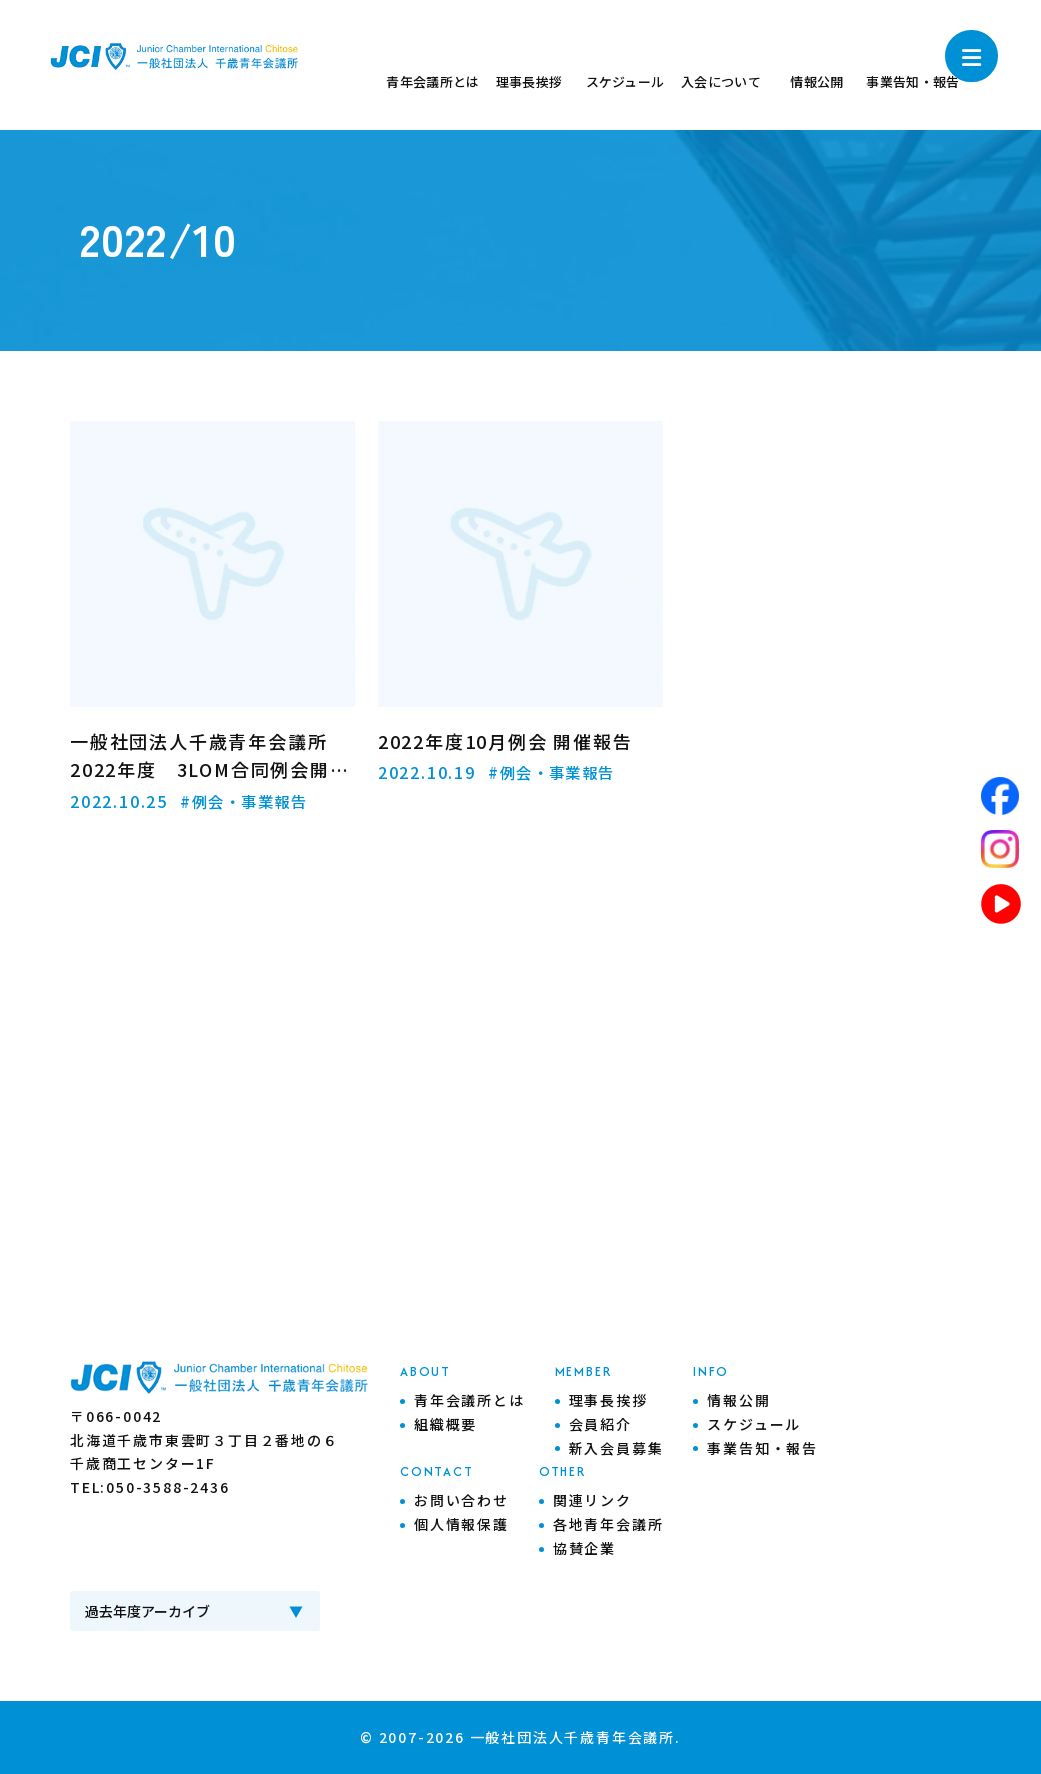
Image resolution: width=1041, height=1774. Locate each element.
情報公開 (738, 1400)
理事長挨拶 (608, 1400)
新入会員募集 (616, 1448)
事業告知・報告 (762, 1448)
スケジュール (754, 1424)
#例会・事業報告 (248, 801)
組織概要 (445, 1424)
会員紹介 (600, 1424)
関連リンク (592, 1500)
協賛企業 (584, 1548)
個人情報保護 (461, 1524)
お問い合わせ (461, 1500)
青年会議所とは (469, 1400)
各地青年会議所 (608, 1524)
